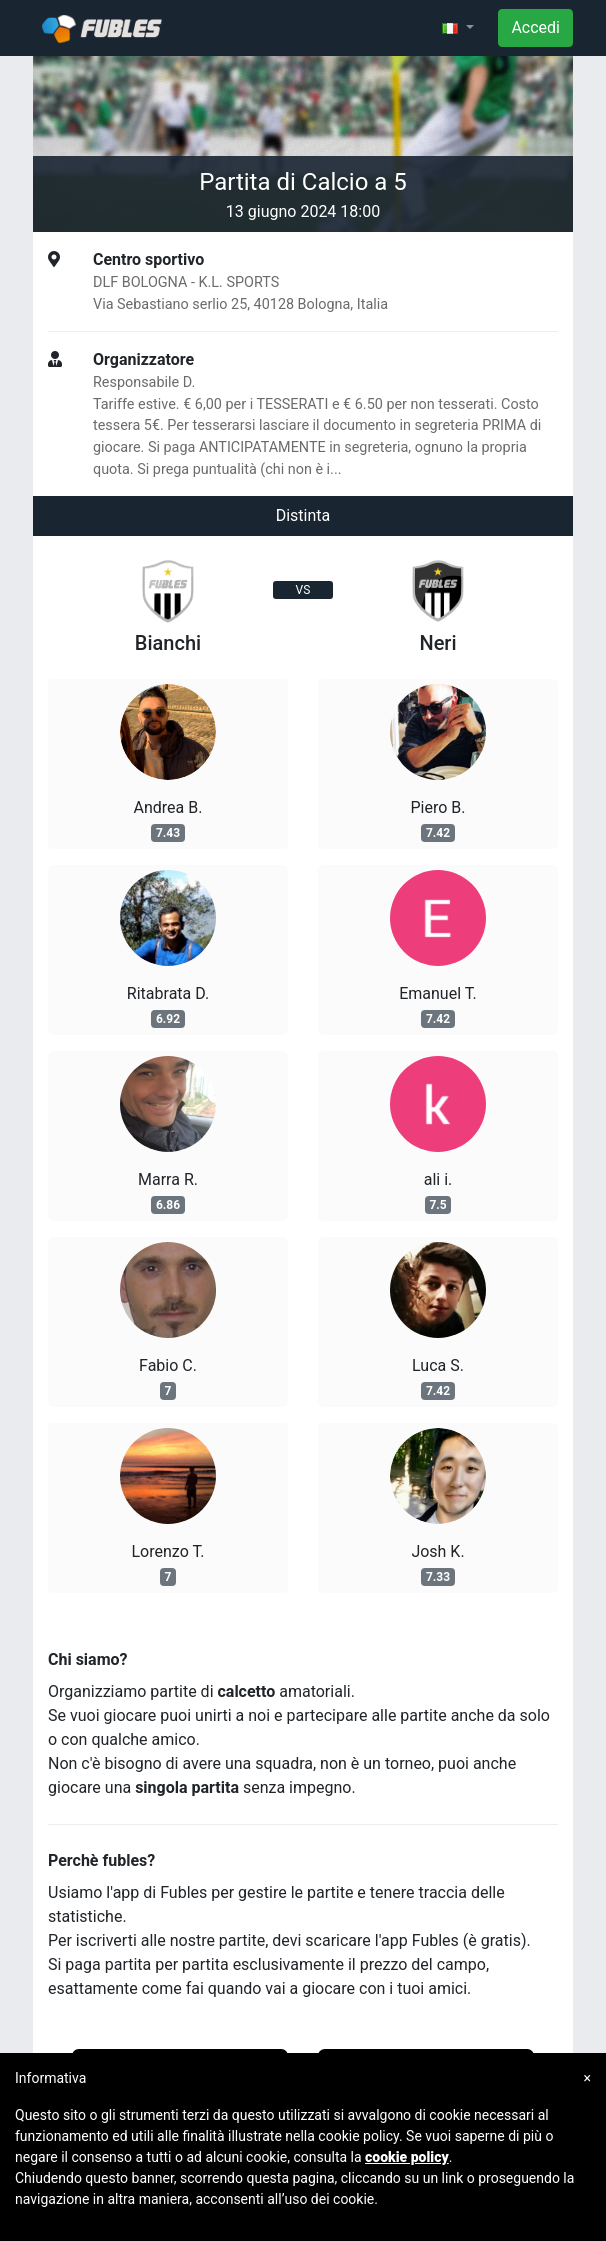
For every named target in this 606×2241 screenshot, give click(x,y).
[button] (458, 28)
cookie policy (407, 2157)
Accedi (535, 27)
